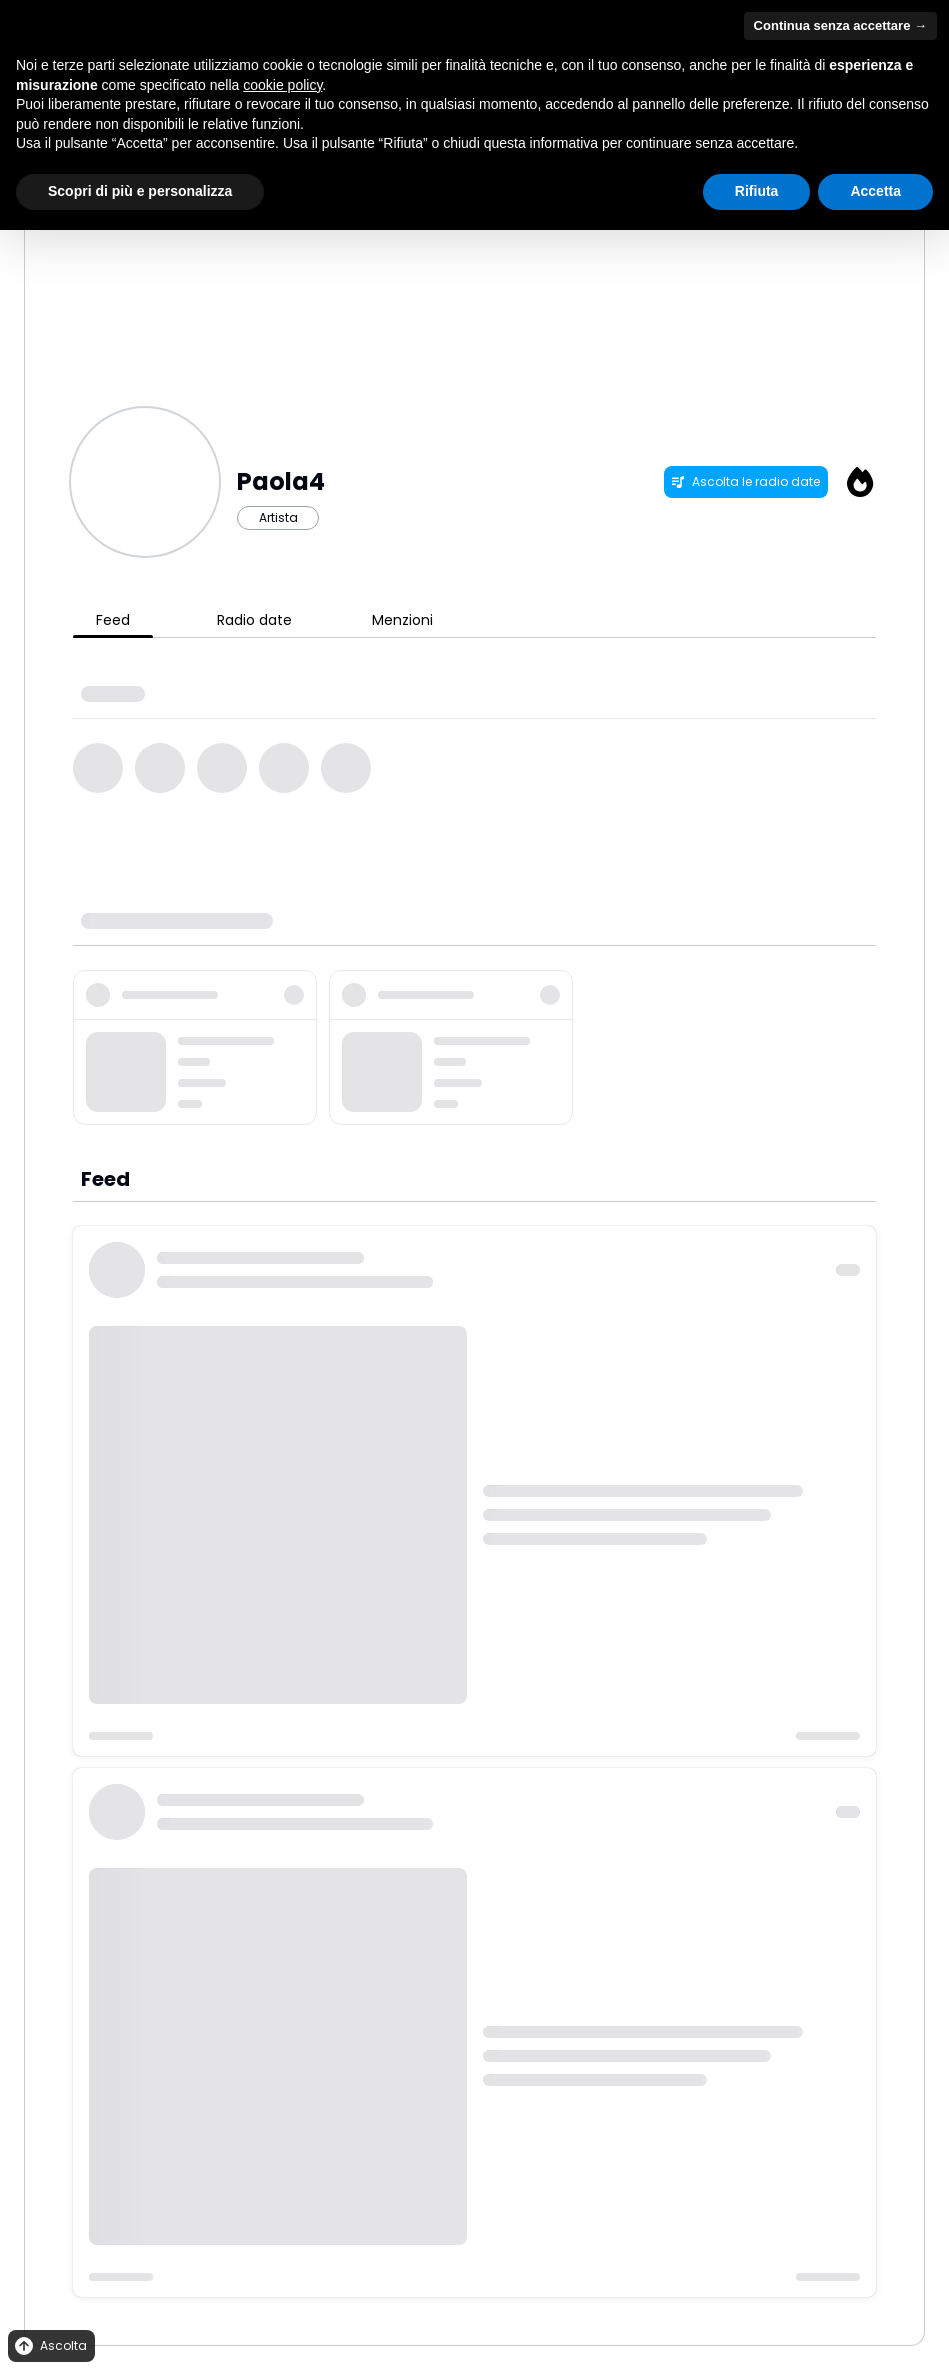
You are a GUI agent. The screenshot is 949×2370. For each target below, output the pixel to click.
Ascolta (49, 2346)
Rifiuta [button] (757, 191)
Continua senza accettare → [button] (840, 25)
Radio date (254, 620)
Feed (113, 620)
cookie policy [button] (282, 85)
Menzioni (402, 620)
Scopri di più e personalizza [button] (140, 191)
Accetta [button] (875, 191)
